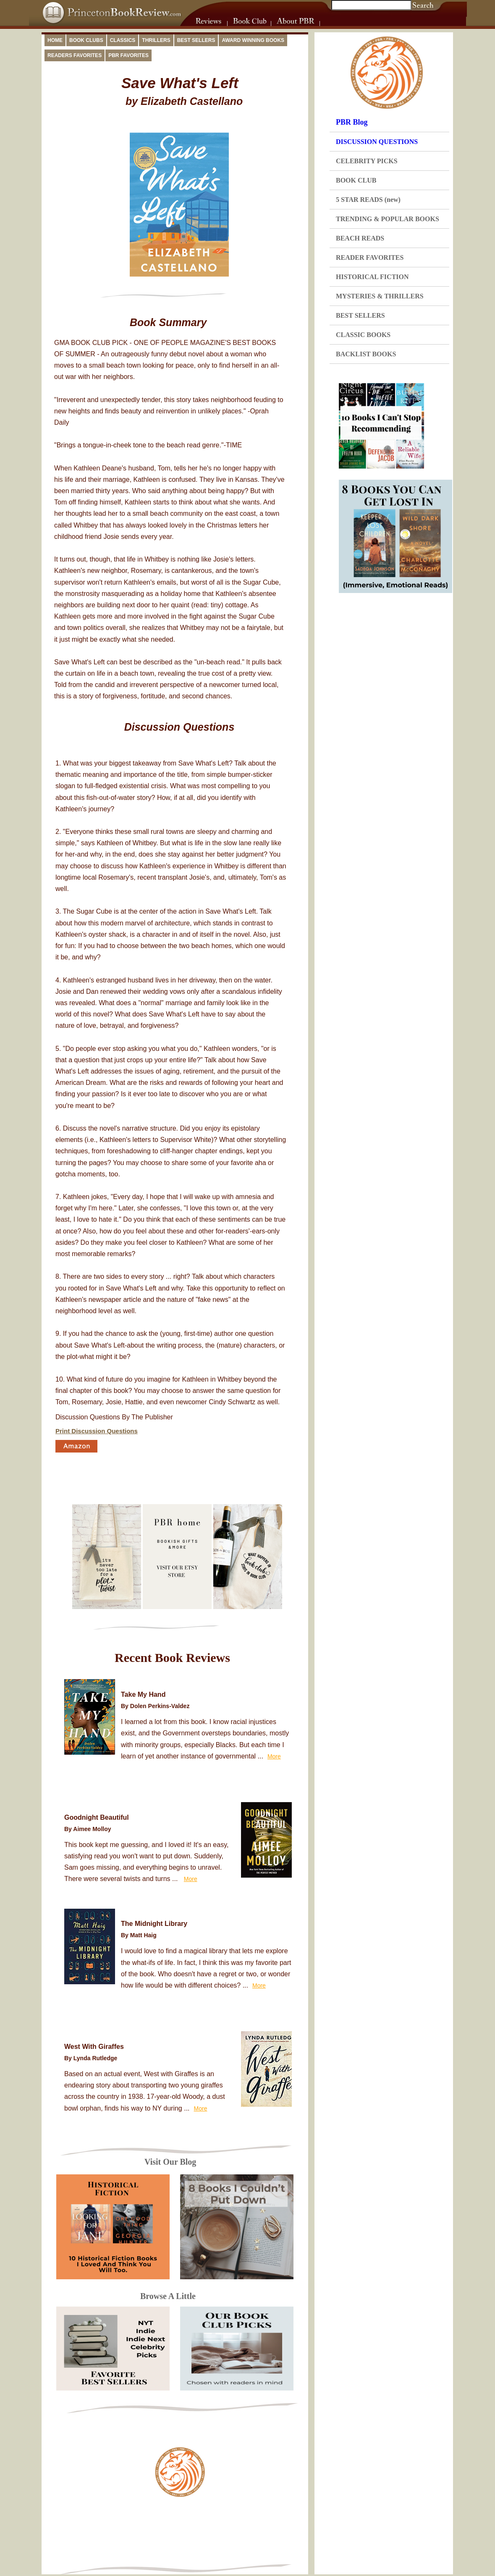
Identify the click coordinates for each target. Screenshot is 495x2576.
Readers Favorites (74, 55)
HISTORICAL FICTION (372, 276)
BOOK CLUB (356, 180)
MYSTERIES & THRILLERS (380, 296)
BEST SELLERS (360, 315)
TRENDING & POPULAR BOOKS (387, 218)
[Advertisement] (180, 2533)
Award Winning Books (253, 40)
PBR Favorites (128, 55)
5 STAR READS (368, 199)
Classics (123, 40)
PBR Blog (352, 122)
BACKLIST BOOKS (366, 354)
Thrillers (156, 40)
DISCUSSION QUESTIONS (377, 141)
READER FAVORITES (369, 257)
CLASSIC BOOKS (363, 334)
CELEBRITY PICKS (367, 161)
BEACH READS (360, 238)
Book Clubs (86, 40)
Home (55, 40)
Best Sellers (196, 40)
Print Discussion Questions (96, 1430)
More (274, 1756)
